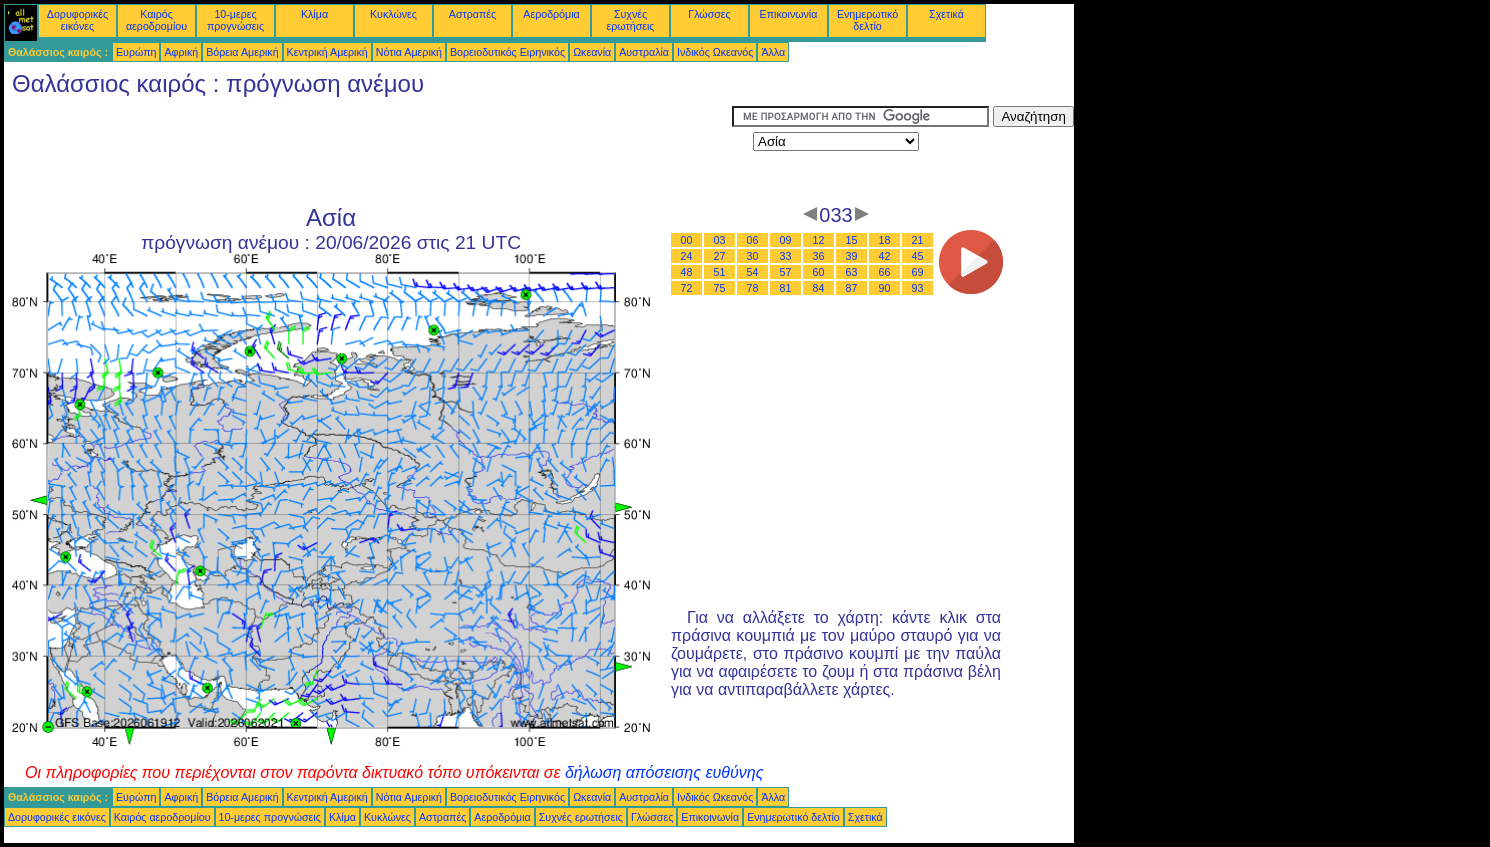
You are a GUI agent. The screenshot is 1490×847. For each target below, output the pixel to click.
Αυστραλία (644, 52)
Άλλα (773, 52)
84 (819, 288)
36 (819, 256)
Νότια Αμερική (409, 52)
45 (918, 256)
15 (852, 240)
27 (720, 256)
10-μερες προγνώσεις (235, 20)
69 (918, 272)
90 (885, 288)
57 (786, 272)
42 (885, 256)
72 (687, 288)
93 (918, 288)
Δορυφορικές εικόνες (77, 20)
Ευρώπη (136, 52)
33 (786, 256)
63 (852, 272)
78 (753, 288)
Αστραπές (472, 14)
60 (819, 272)
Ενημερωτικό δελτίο (867, 20)
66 (885, 272)
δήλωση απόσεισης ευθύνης (664, 772)
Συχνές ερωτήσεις (631, 20)
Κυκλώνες (393, 14)
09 (786, 240)
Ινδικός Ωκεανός (715, 52)
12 (819, 240)
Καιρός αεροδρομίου (156, 20)
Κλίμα (314, 14)
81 (786, 288)
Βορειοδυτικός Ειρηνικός (507, 52)
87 (852, 288)
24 (687, 256)
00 (687, 240)
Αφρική (181, 52)
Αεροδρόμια (551, 14)
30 (753, 256)
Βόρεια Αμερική (242, 52)
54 (753, 272)
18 (885, 240)
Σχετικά (946, 14)
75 (720, 288)
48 (687, 272)
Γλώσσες (709, 14)
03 (720, 240)
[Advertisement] (368, 151)
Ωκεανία (592, 52)
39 (852, 256)
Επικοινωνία (789, 14)
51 (720, 272)
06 (753, 240)
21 (918, 240)
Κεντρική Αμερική (327, 52)
